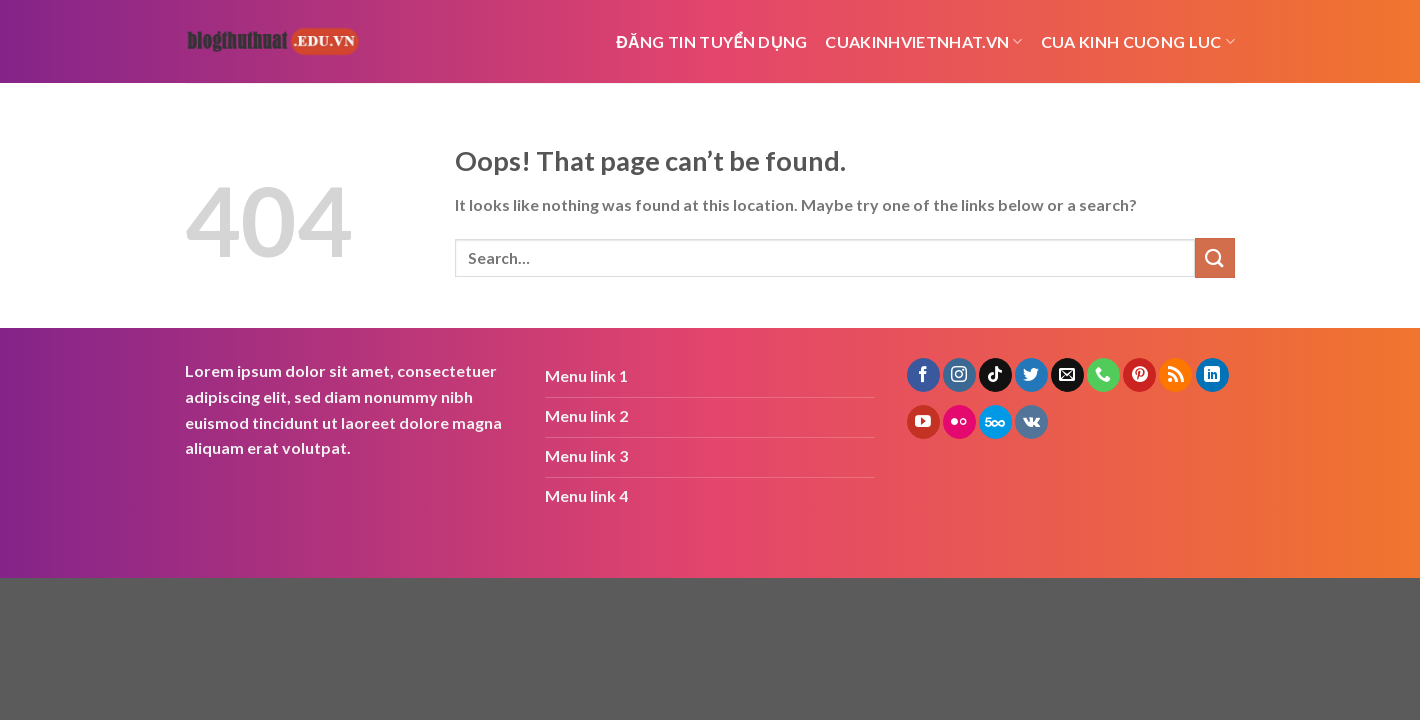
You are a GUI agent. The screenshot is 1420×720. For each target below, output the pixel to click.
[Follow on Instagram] (959, 375)
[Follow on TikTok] (995, 375)
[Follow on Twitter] (1031, 375)
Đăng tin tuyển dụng (711, 41)
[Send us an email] (1067, 375)
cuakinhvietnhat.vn (923, 42)
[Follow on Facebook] (923, 375)
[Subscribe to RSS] (1175, 375)
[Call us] (1103, 375)
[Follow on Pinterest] (1139, 375)
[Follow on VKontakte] (1031, 422)
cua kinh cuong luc (1138, 42)
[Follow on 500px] (995, 422)
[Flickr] (959, 422)
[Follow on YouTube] (923, 422)
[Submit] (1215, 257)
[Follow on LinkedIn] (1212, 375)
